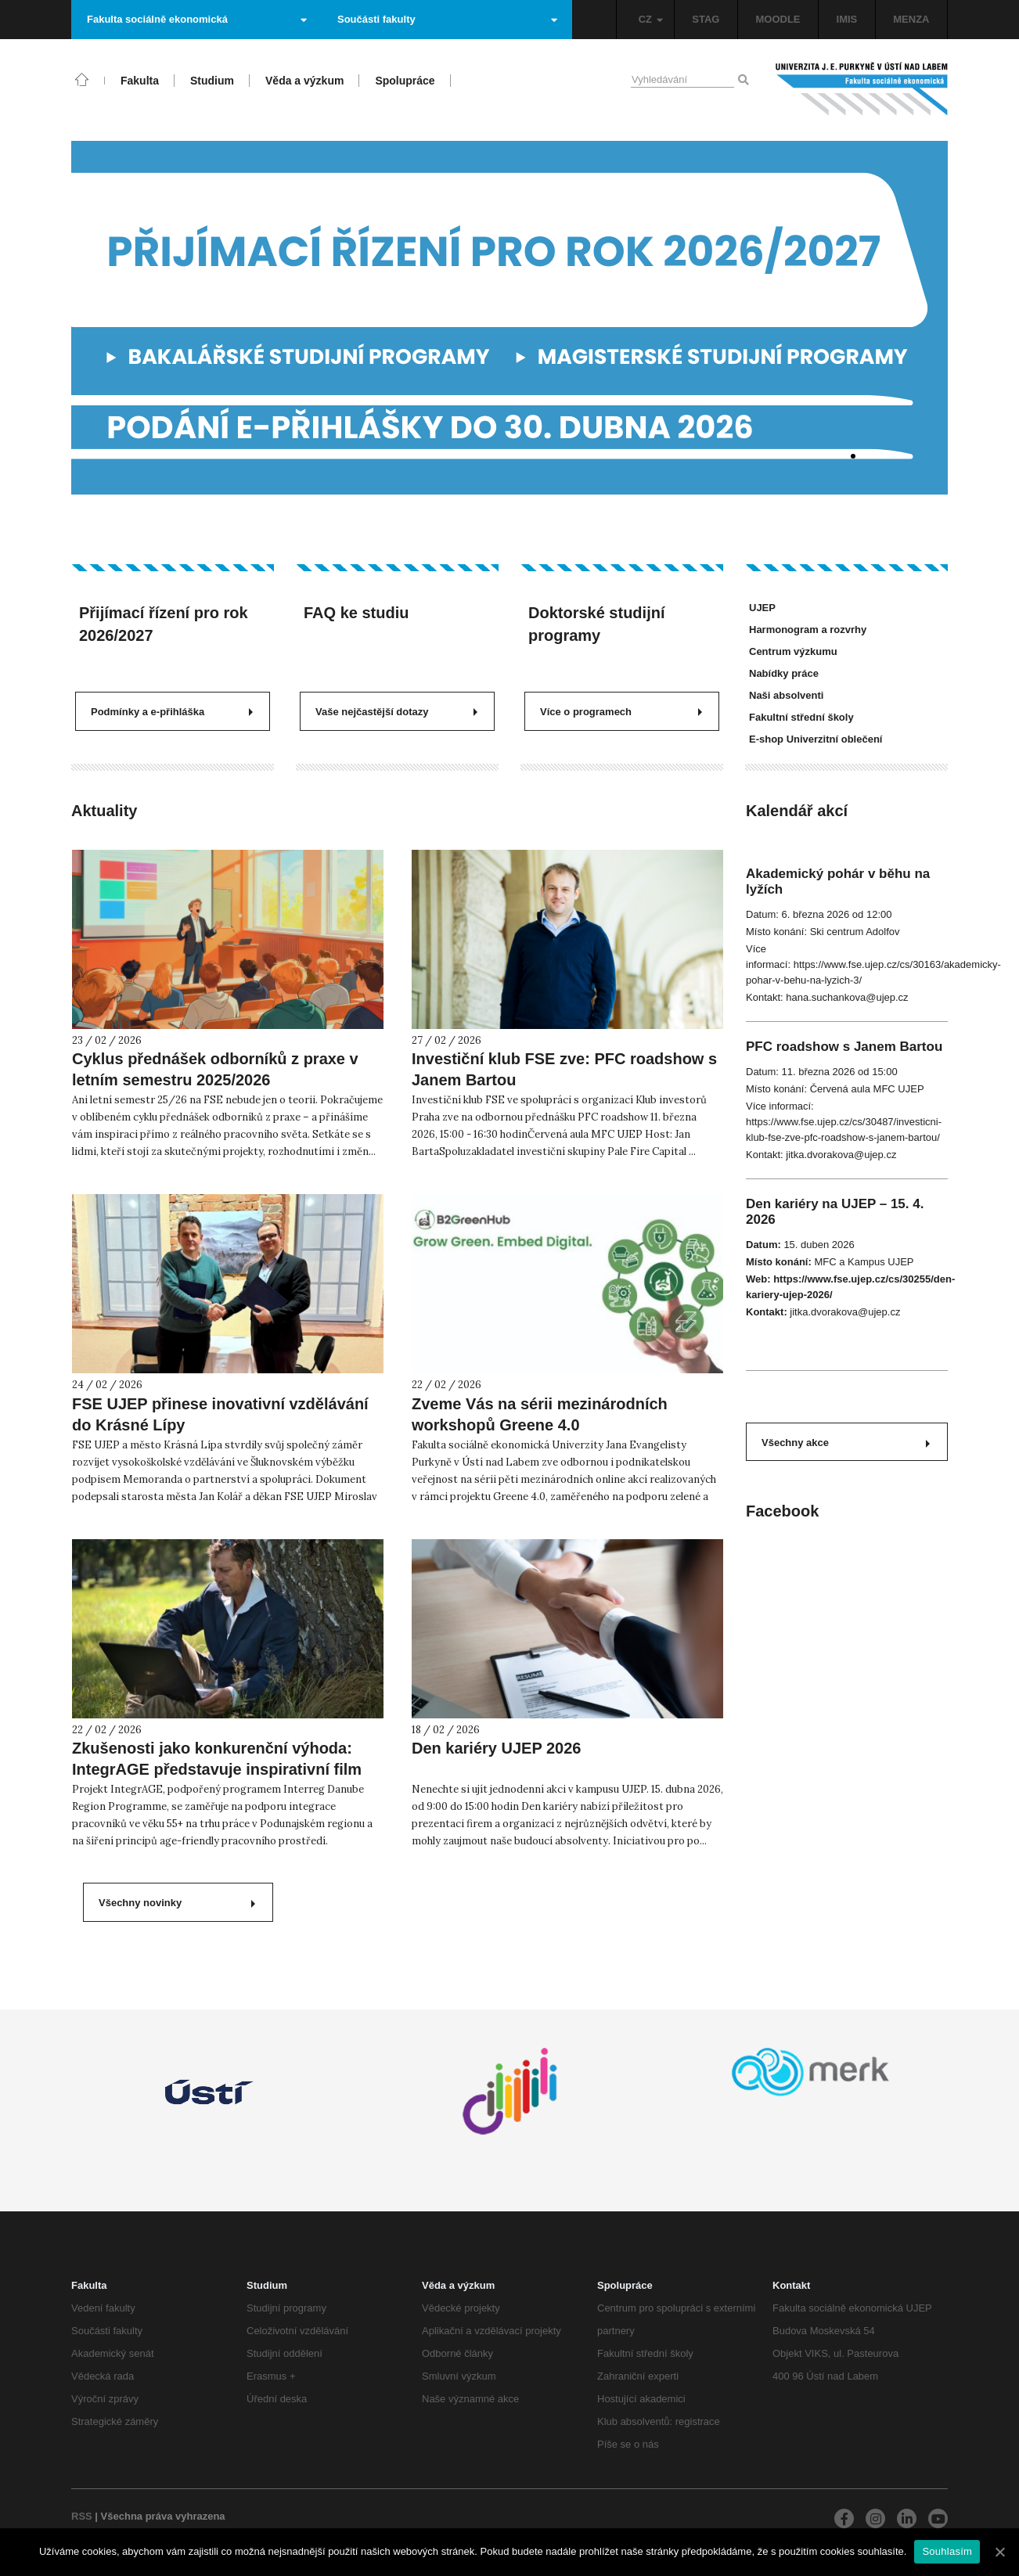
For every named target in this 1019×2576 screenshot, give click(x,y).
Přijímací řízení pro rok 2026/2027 (163, 624)
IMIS (847, 19)
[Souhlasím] (999, 2552)
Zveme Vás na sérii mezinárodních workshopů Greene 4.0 (540, 1414)
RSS (81, 2516)
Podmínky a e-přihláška (172, 712)
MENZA (911, 19)
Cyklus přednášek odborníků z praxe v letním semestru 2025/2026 (215, 1069)
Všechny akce (846, 1442)
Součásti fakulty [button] (447, 19)
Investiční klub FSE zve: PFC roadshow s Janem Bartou (564, 1069)
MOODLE (777, 19)
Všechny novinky (177, 1903)
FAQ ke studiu (356, 612)
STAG (705, 19)
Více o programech (621, 712)
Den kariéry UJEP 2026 (496, 1748)
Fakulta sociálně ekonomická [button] (197, 19)
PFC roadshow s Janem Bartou (844, 1046)
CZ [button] (651, 19)
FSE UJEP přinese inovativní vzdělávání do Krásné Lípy (220, 1414)
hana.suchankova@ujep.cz (847, 997)
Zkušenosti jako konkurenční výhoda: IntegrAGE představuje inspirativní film (217, 1759)
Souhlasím (947, 2551)
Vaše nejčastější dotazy (396, 712)
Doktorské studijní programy (596, 624)
